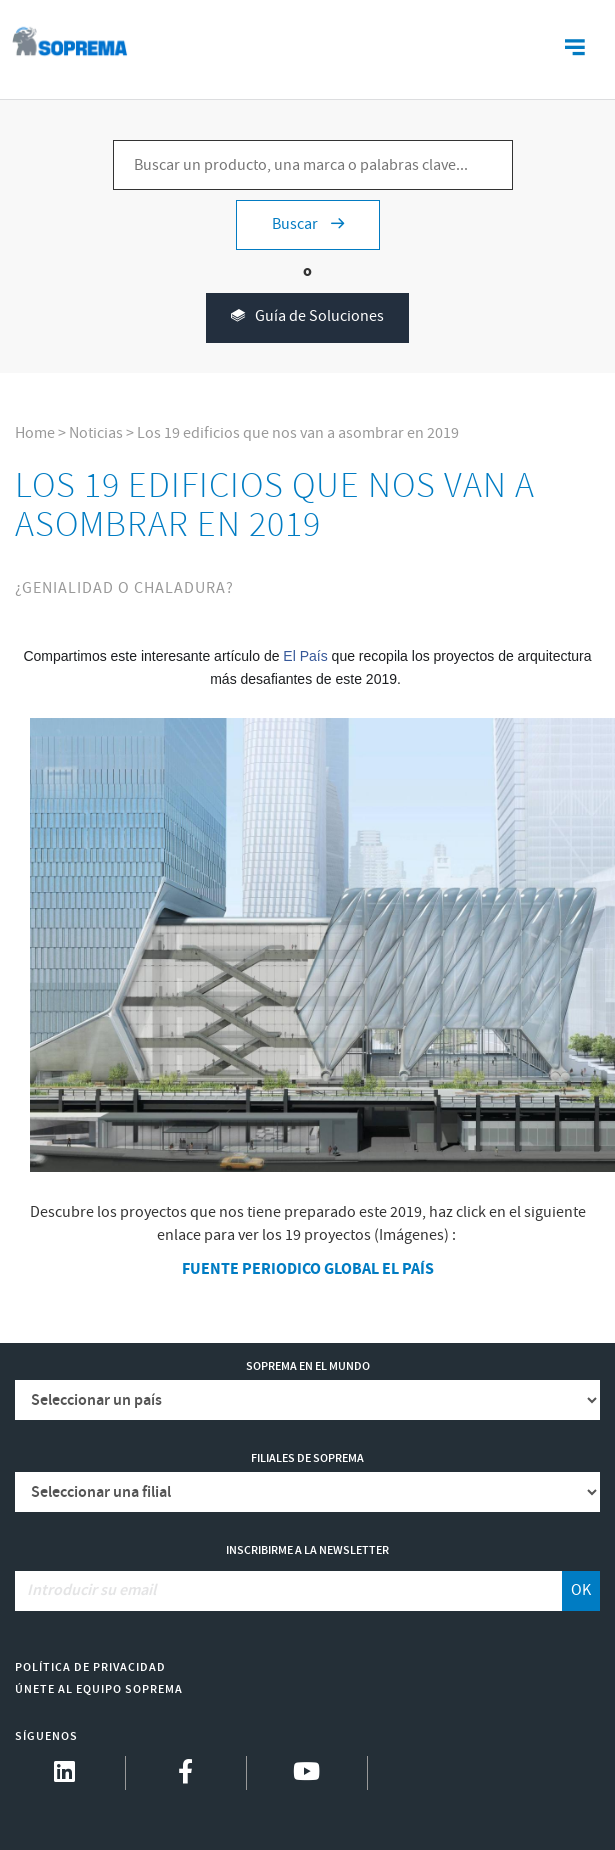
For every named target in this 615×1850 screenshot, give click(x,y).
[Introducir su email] (288, 1591)
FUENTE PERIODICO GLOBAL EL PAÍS (308, 1269)
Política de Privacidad (90, 1667)
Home (35, 433)
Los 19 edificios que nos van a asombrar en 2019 (298, 433)
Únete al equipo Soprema (99, 1689)
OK (581, 1590)
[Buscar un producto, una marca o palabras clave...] (313, 165)
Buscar (308, 224)
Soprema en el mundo (308, 1366)
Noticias (96, 433)
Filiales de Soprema (307, 1458)
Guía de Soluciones (307, 317)
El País (305, 656)
